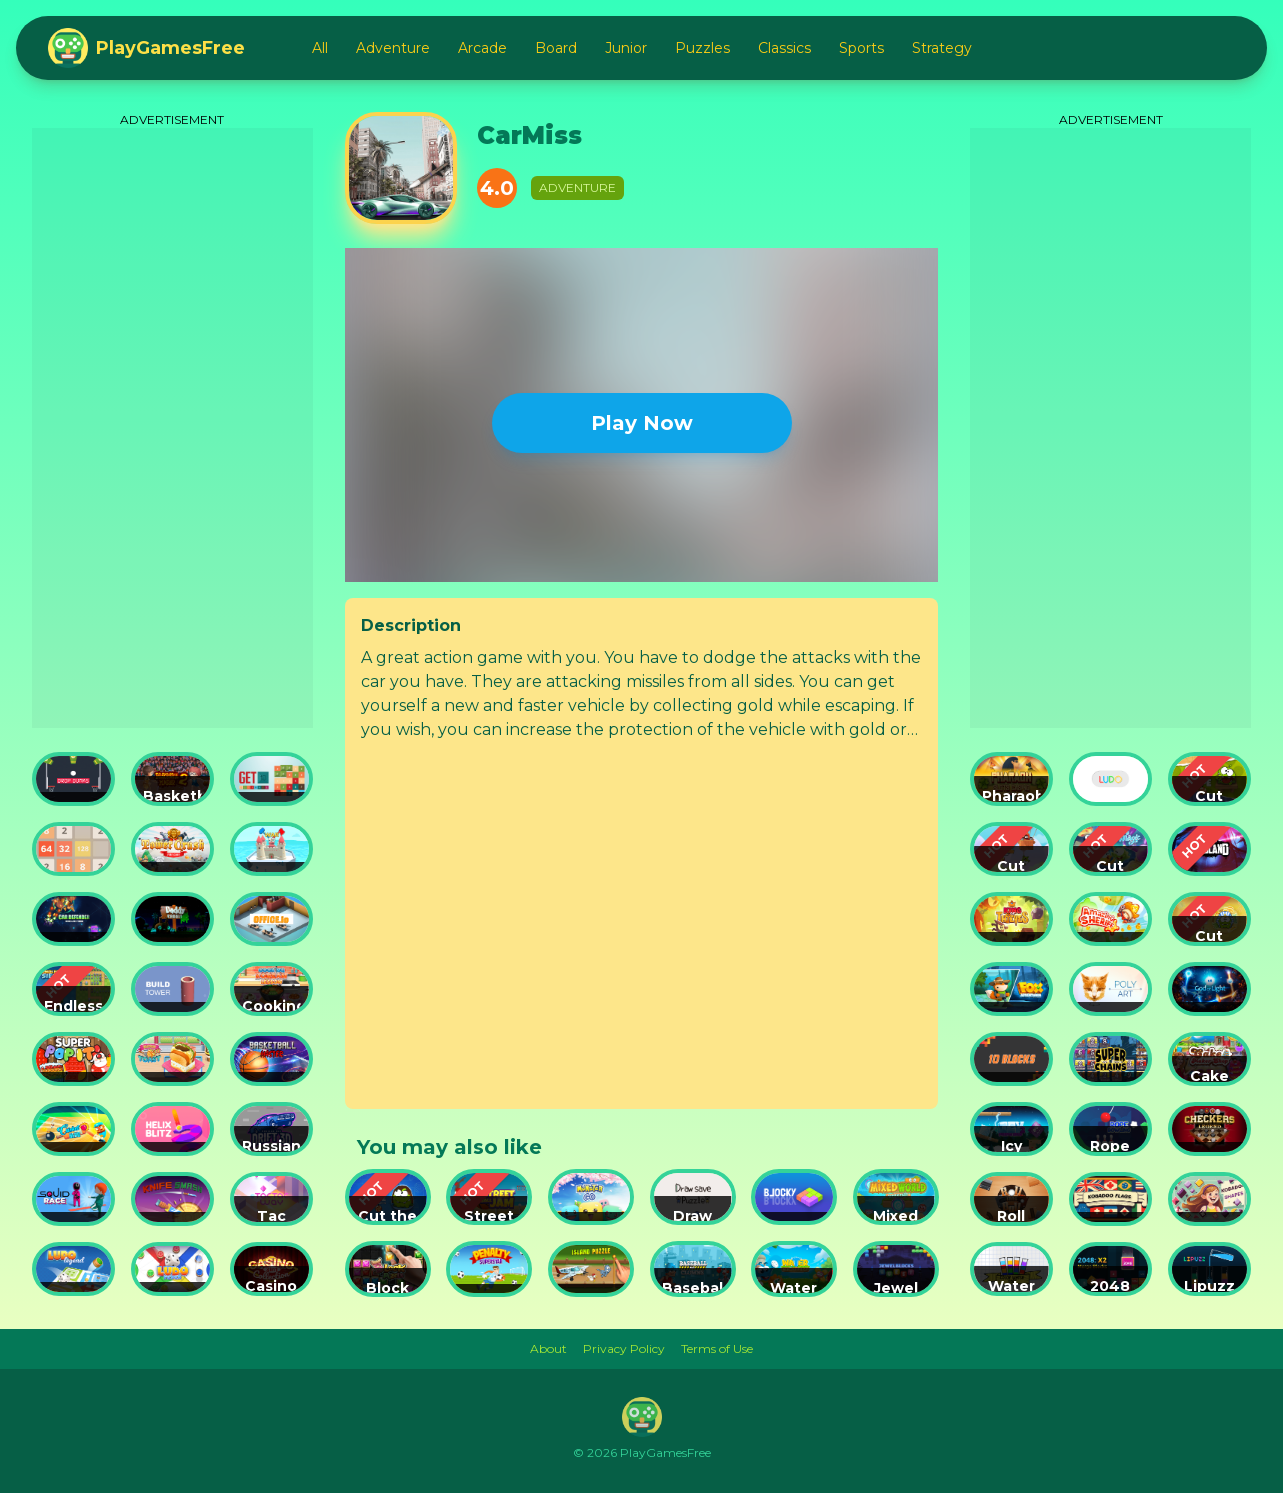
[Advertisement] (172, 428)
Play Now (642, 423)
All (320, 48)
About (548, 1348)
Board (556, 48)
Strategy (942, 48)
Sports (861, 48)
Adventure (393, 48)
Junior (626, 48)
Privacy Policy (624, 1348)
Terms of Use (717, 1348)
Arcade (482, 48)
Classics (784, 48)
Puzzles (702, 48)
